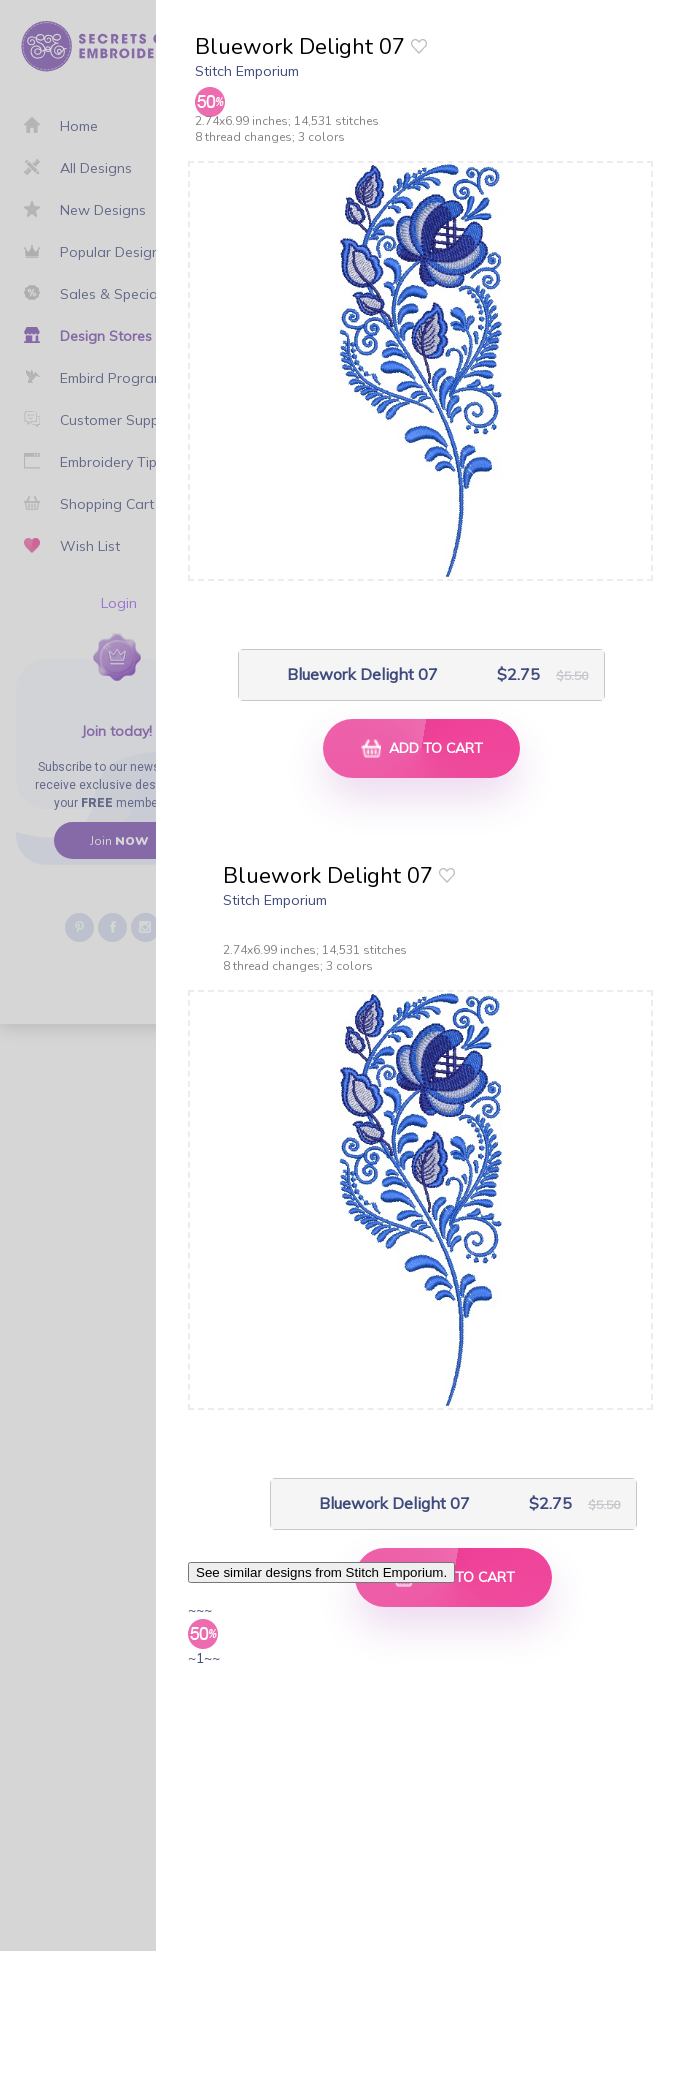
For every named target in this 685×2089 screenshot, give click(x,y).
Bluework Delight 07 (362, 674)
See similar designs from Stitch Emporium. (321, 1572)
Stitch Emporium (247, 71)
